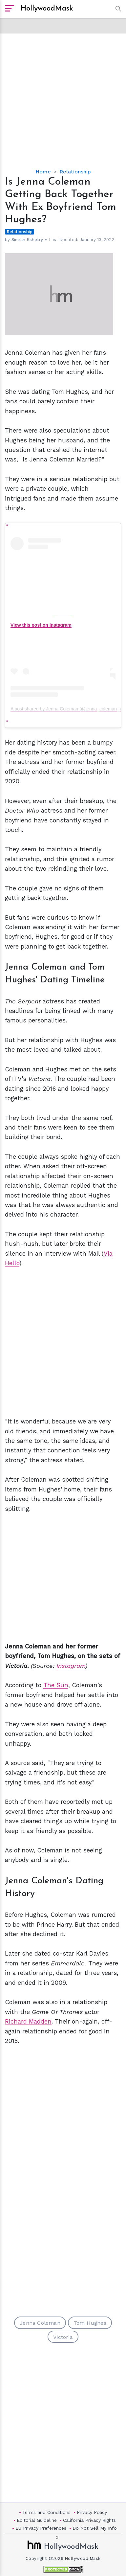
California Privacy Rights (89, 2520)
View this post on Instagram (41, 625)
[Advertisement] (63, 96)
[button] (116, 8)
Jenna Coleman (40, 2323)
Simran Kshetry (27, 239)
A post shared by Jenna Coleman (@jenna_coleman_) (65, 708)
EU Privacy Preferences (40, 2528)
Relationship (75, 171)
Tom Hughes (90, 2323)
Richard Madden (28, 2021)
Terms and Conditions (46, 2512)
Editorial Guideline (37, 2520)
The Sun (55, 1685)
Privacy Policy (92, 2512)
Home (43, 171)
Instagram (70, 1665)
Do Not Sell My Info (95, 2528)
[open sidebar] (9, 8)
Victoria (63, 2337)
